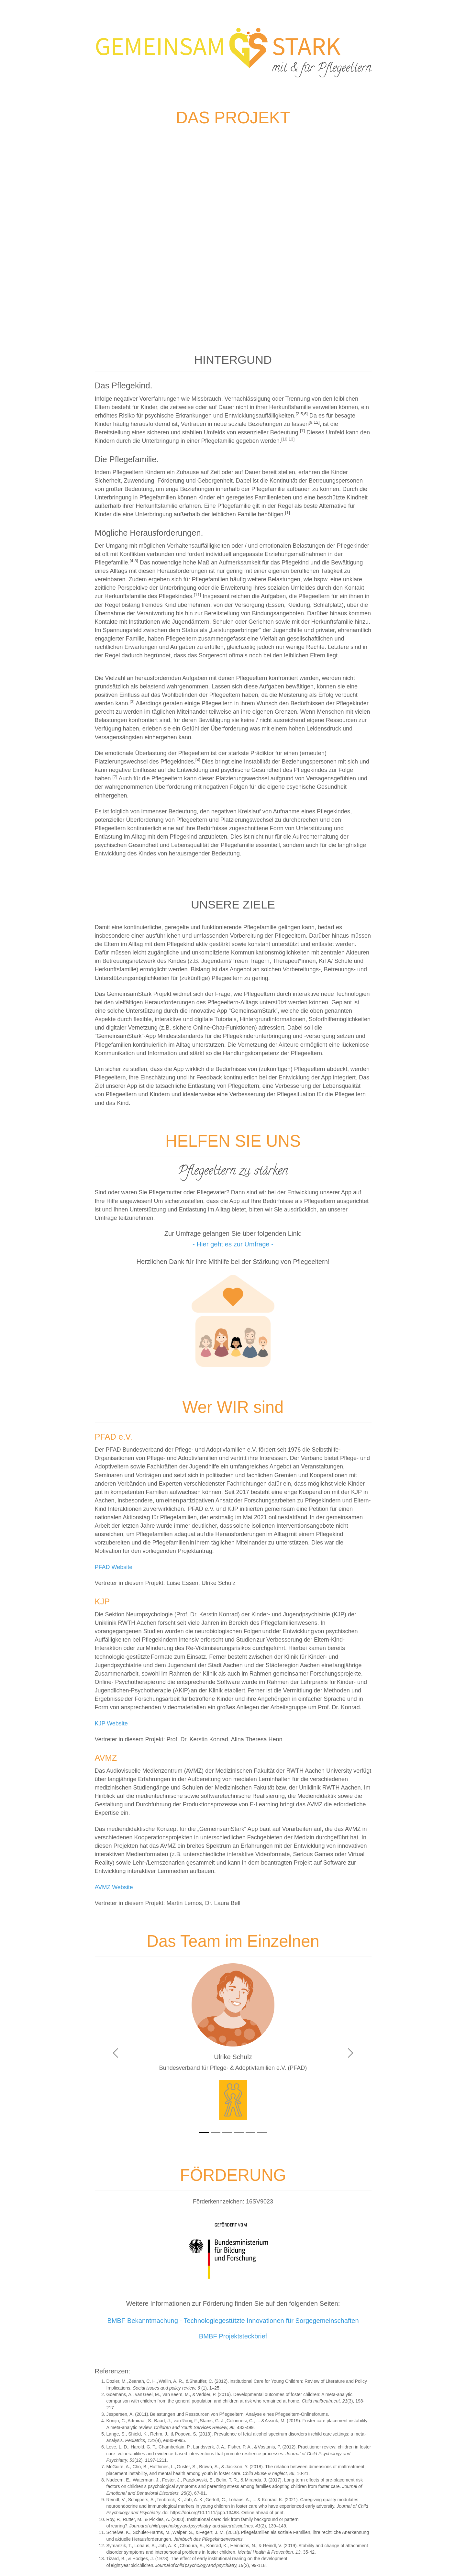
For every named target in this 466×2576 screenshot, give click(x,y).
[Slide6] (262, 2132)
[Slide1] (204, 2132)
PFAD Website (114, 1567)
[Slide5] (250, 2132)
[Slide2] (215, 2132)
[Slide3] (227, 2132)
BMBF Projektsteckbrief (233, 2336)
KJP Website (111, 1723)
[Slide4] (239, 2132)
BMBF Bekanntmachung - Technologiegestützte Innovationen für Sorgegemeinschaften (233, 2320)
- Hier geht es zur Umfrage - (233, 1244)
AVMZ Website (114, 1887)
